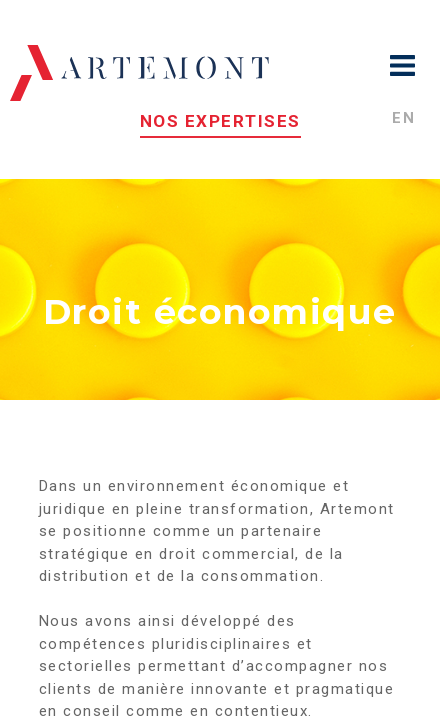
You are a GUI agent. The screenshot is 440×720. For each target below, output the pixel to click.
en (403, 118)
